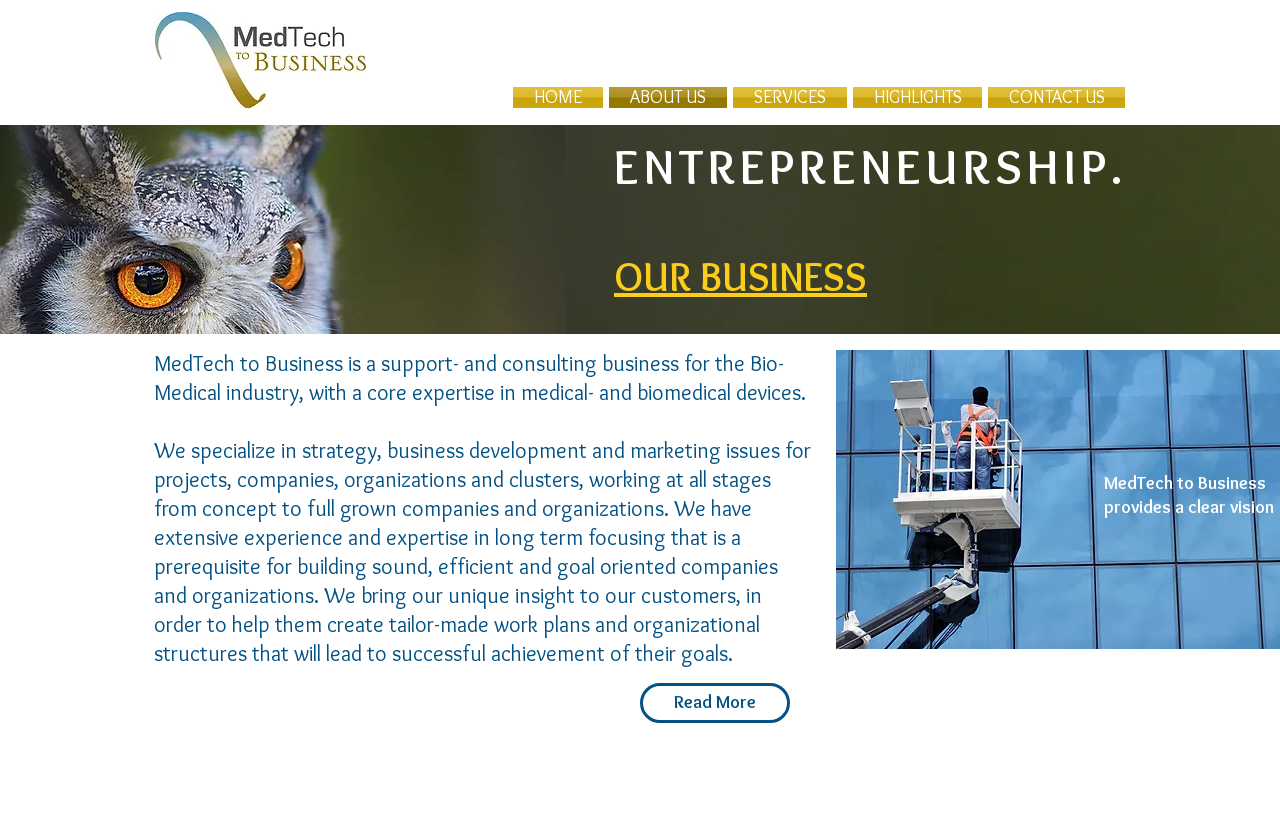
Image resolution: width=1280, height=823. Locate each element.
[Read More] (715, 703)
